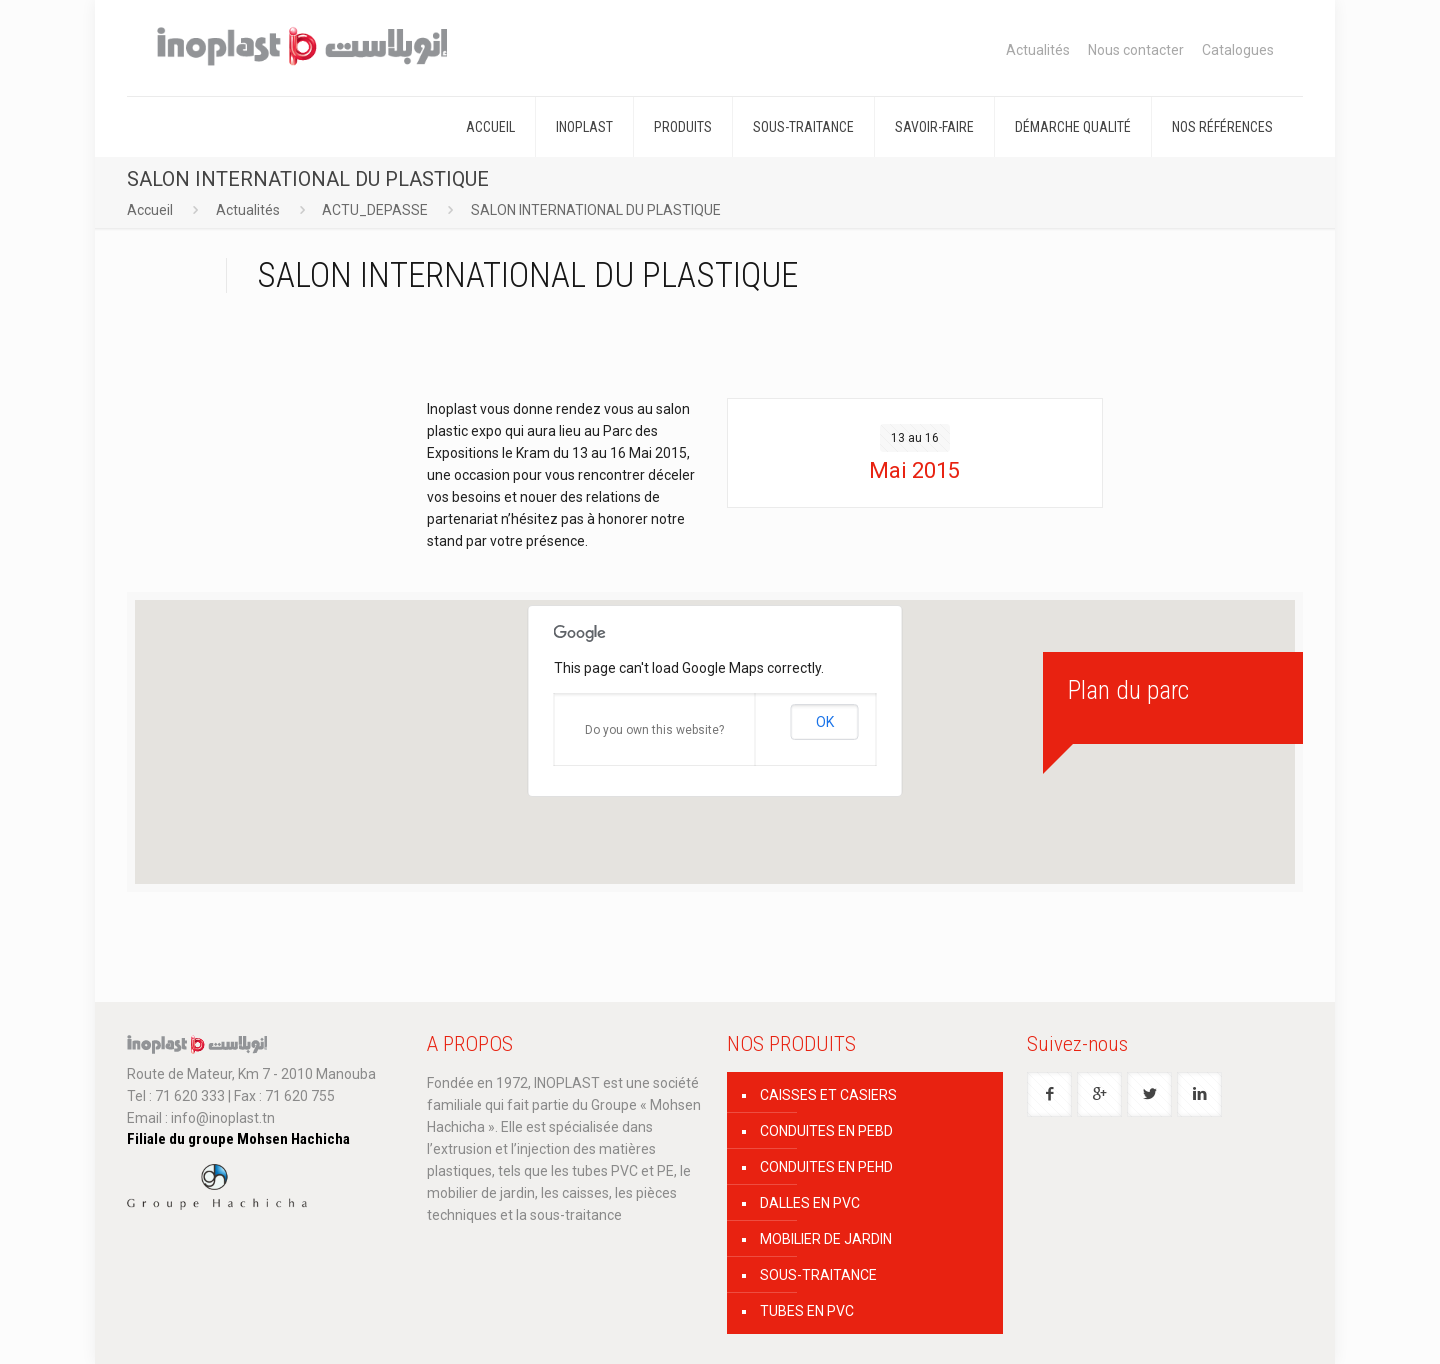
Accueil (150, 210)
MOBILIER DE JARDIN (826, 1239)
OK (825, 722)
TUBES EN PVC (807, 1311)
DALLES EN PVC (810, 1203)
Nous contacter (1136, 50)
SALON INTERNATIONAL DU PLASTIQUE (596, 210)
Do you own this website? (654, 730)
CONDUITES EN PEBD (826, 1131)
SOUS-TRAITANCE (818, 1275)
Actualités (1038, 50)
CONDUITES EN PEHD (826, 1167)
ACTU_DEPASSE (375, 210)
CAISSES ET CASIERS (828, 1095)
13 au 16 (915, 438)
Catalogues (1238, 50)
